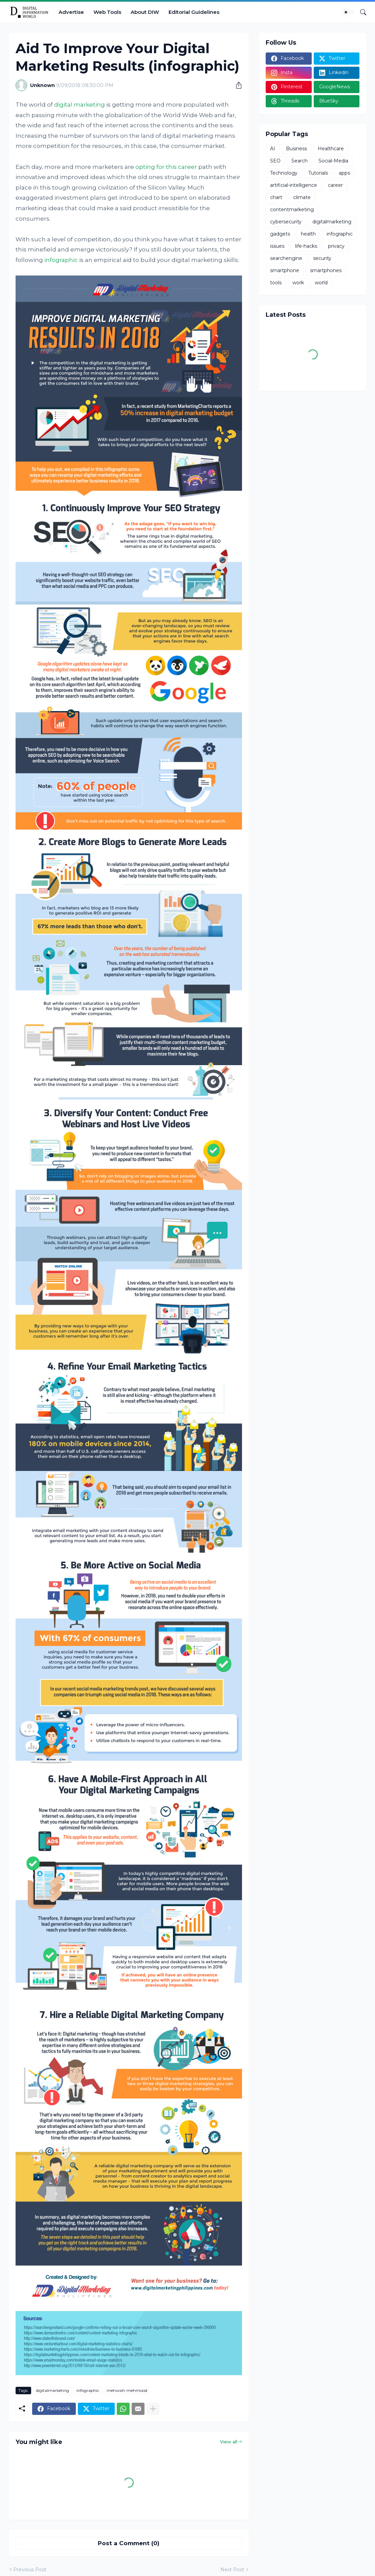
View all (228, 2441)
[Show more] (153, 2409)
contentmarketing (292, 209)
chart (276, 197)
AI (272, 149)
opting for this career (166, 166)
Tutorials (318, 173)
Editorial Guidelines (194, 12)
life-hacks (306, 246)
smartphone (284, 270)
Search (299, 161)
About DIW (145, 12)
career (335, 185)
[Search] (360, 12)
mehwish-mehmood (127, 2390)
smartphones (325, 270)
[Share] (236, 85)
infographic (61, 260)
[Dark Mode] (348, 12)
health (308, 234)
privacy (336, 246)
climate (302, 197)
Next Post (232, 2570)
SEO (275, 161)
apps (344, 173)
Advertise (71, 12)
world (321, 283)
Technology (283, 173)
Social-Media (333, 161)
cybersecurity (286, 222)
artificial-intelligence (293, 185)
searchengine (286, 258)
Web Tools (107, 12)
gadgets (280, 234)
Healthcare (331, 149)
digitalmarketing (52, 2390)
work (298, 283)
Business (296, 149)
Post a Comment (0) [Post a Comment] (128, 2543)
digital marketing (79, 104)
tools (276, 283)
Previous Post (29, 2570)
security (322, 258)
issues (277, 246)
